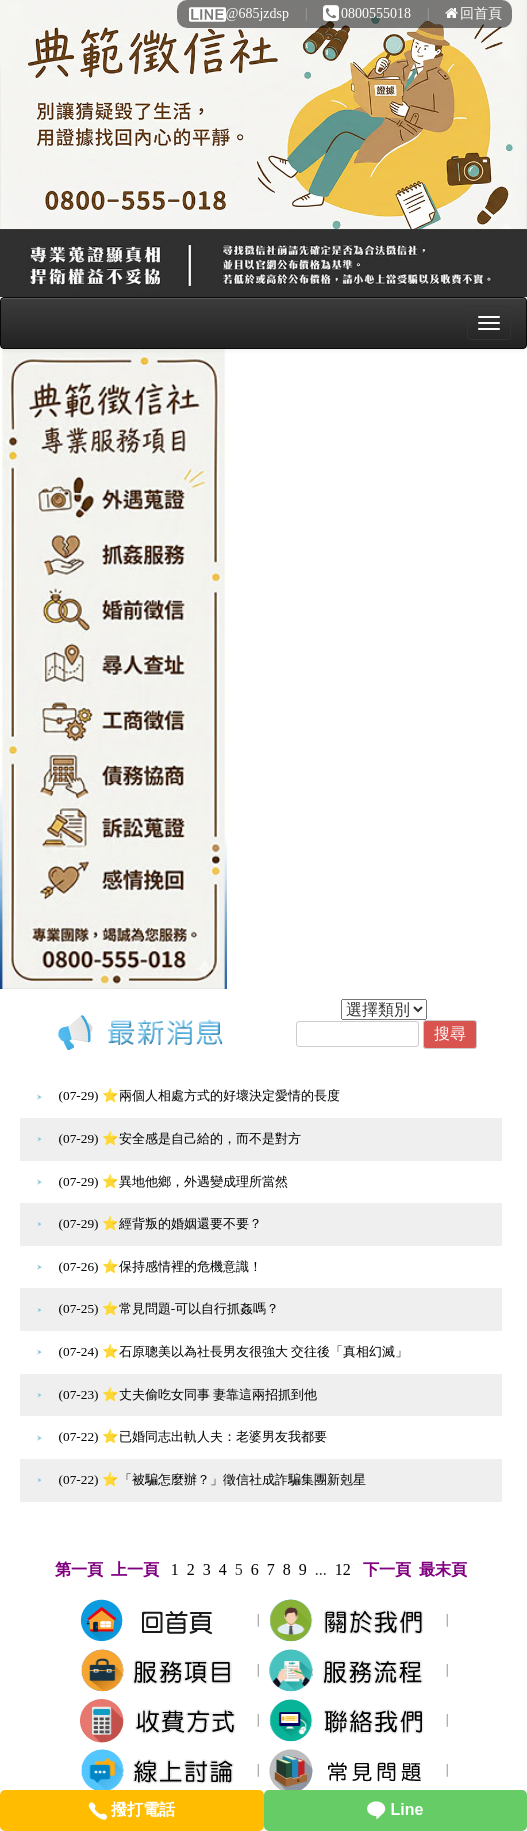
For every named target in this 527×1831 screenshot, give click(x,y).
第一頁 (79, 1569)
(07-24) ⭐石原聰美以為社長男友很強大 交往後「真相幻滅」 (234, 1351)
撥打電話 (131, 1809)
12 (343, 1569)
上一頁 (135, 1569)
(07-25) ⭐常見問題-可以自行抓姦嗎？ (169, 1308)
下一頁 (387, 1569)
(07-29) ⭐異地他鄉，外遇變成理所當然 (173, 1181)
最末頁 (443, 1569)
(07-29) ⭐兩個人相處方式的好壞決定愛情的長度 (199, 1095)
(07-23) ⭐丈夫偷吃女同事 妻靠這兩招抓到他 (188, 1394)
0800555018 (367, 13)
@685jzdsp (238, 13)
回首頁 (473, 13)
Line (395, 1809)
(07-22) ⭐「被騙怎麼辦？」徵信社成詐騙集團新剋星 (212, 1479)
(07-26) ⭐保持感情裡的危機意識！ (160, 1266)
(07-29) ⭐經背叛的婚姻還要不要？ (160, 1223)
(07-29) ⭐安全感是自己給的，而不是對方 (180, 1138)
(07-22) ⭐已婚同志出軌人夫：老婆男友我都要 (193, 1436)
